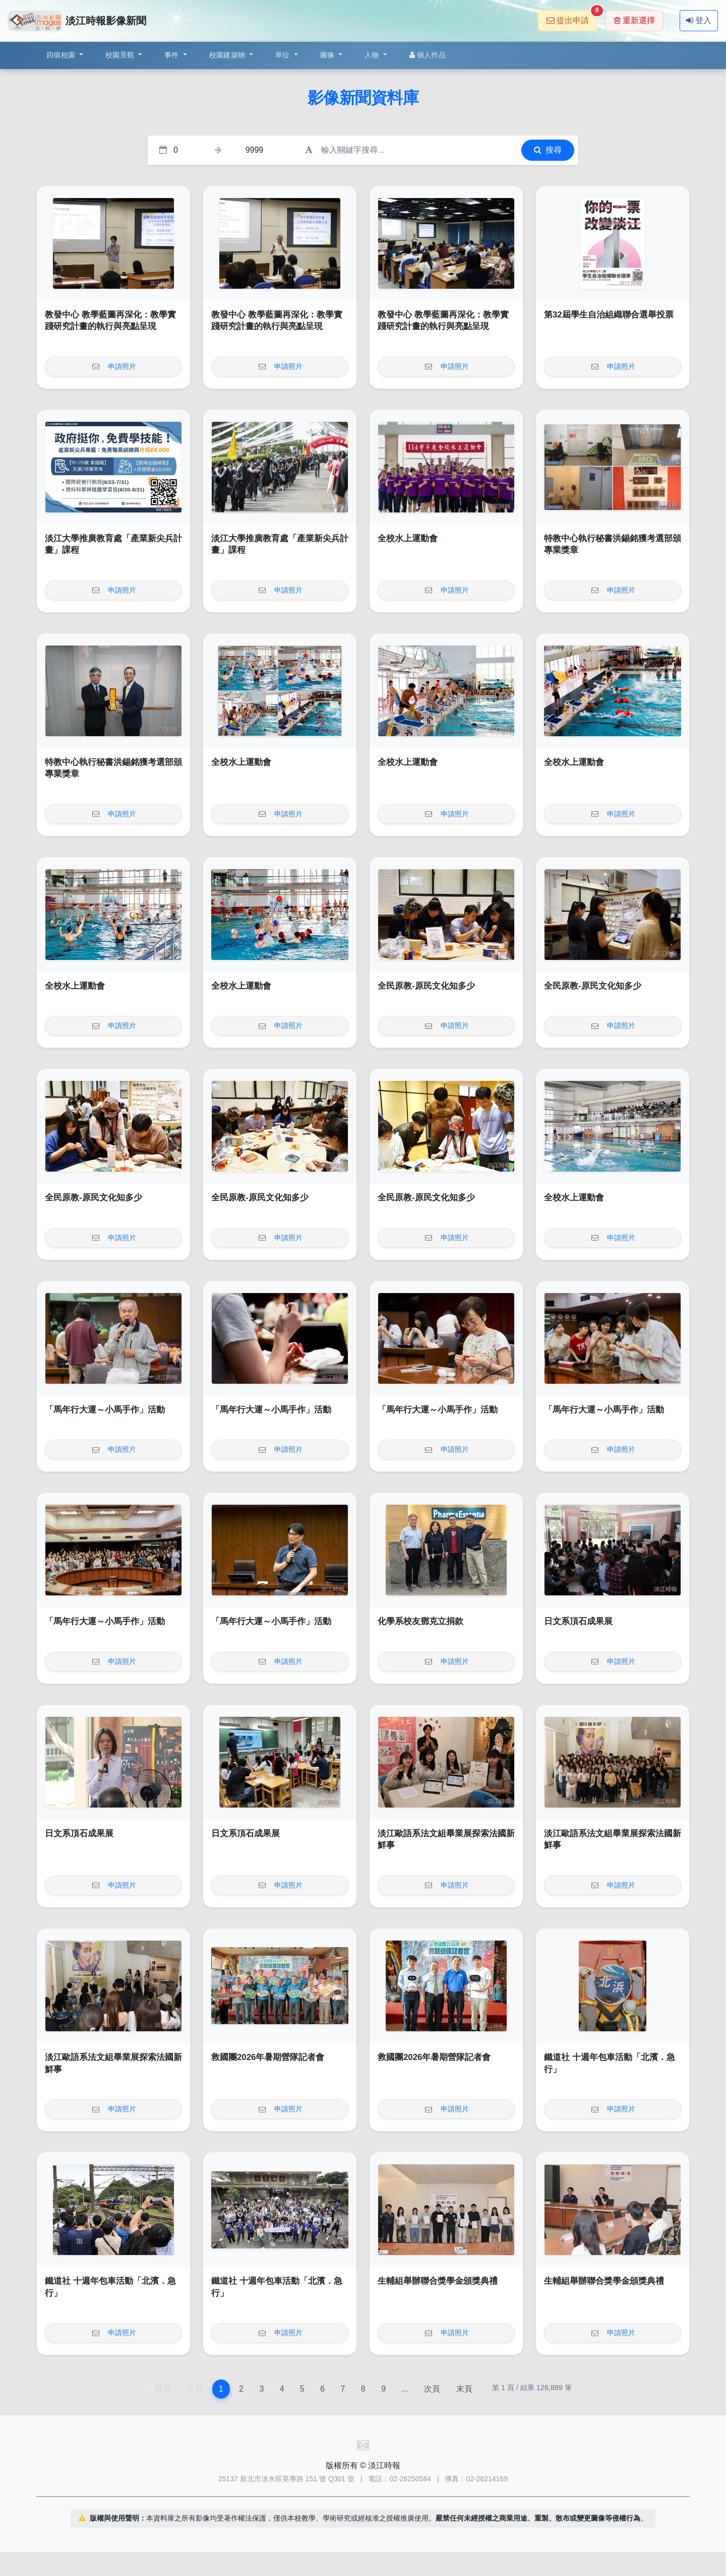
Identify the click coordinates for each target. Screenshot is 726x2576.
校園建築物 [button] (228, 55)
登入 (698, 20)
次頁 (432, 2389)
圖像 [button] (328, 55)
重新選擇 (634, 20)
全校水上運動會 (408, 538)
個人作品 (427, 55)
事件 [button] (172, 55)
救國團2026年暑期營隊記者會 (267, 2057)
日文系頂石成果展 (578, 1621)
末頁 (464, 2389)
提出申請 (572, 17)
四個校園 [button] (61, 55)
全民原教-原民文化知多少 (426, 986)
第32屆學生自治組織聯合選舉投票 (609, 314)
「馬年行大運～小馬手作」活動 (105, 1409)
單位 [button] (283, 55)
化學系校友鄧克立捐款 (420, 1621)
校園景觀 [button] (120, 55)
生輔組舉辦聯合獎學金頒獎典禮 (438, 2281)
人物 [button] (373, 55)
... (404, 2389)
